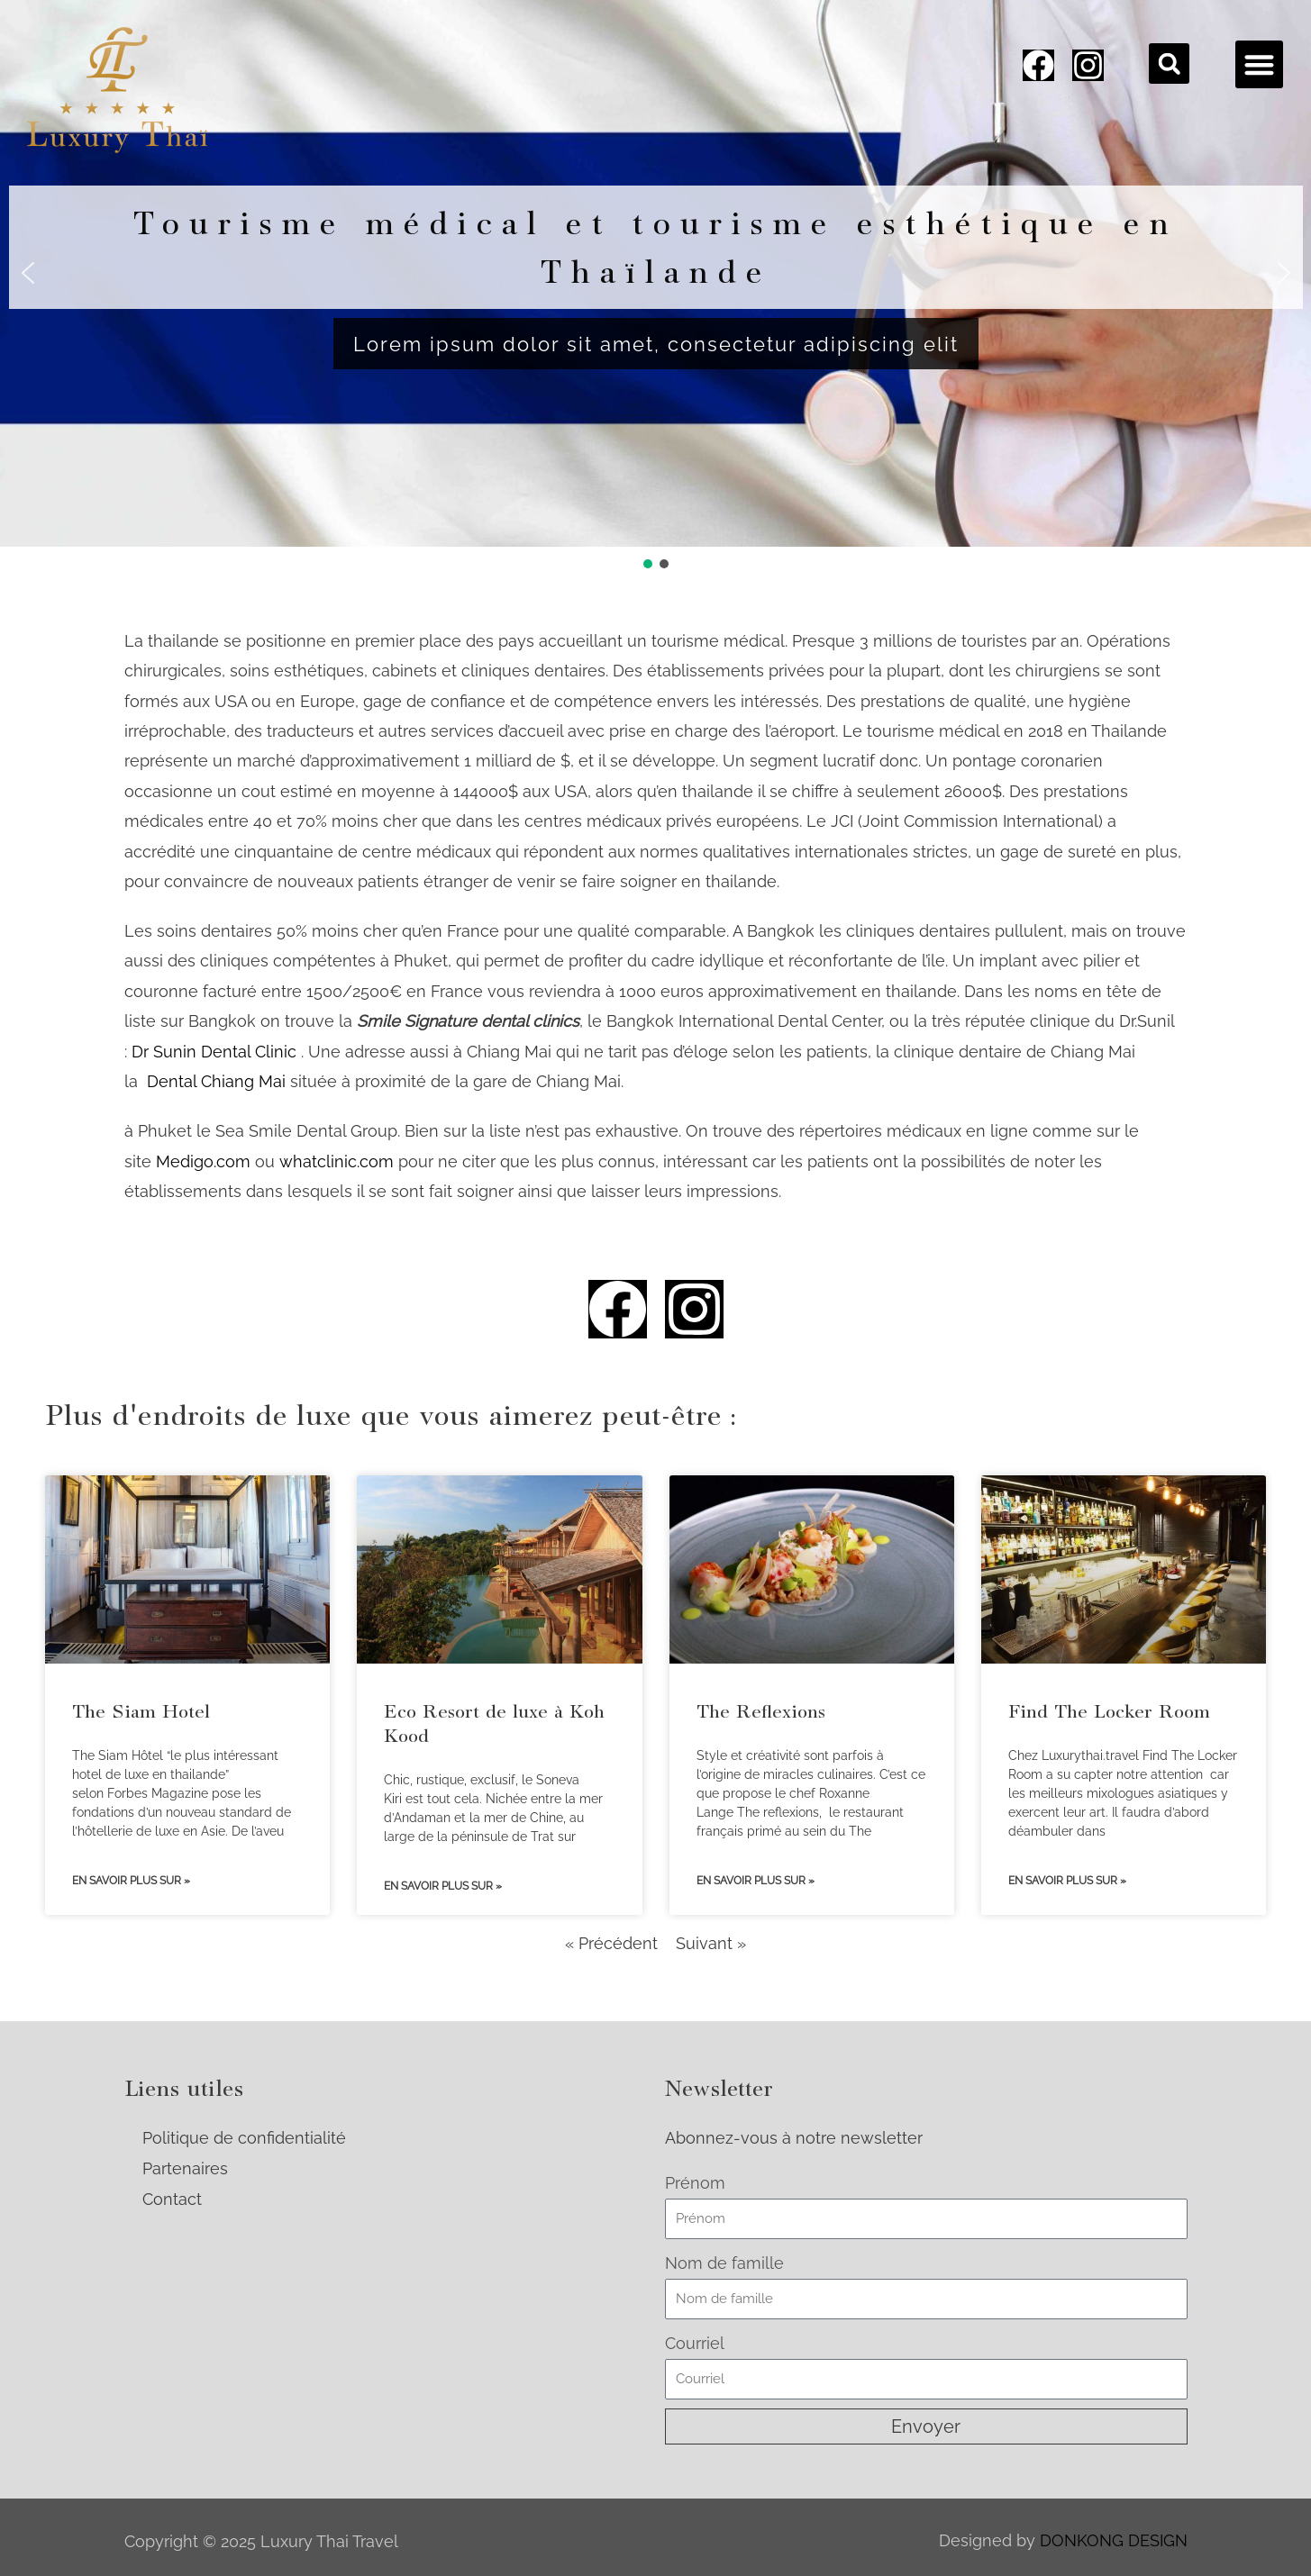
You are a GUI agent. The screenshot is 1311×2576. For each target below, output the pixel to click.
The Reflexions (760, 1711)
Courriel (694, 2343)
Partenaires (185, 2168)
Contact (172, 2199)
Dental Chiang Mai (216, 1081)
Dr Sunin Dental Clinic (214, 1051)
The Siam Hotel (141, 1711)
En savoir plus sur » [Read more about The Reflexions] (755, 1880)
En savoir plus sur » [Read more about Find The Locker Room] (1067, 1880)
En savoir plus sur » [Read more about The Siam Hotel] (131, 1880)
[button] (1169, 63)
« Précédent (611, 1943)
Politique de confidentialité (244, 2137)
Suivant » (711, 1943)
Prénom (695, 2182)
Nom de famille (724, 2263)
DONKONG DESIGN (1114, 2540)
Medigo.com (203, 1161)
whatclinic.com (336, 1161)
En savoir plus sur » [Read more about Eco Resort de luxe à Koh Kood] (443, 1886)
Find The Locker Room (1109, 1711)
